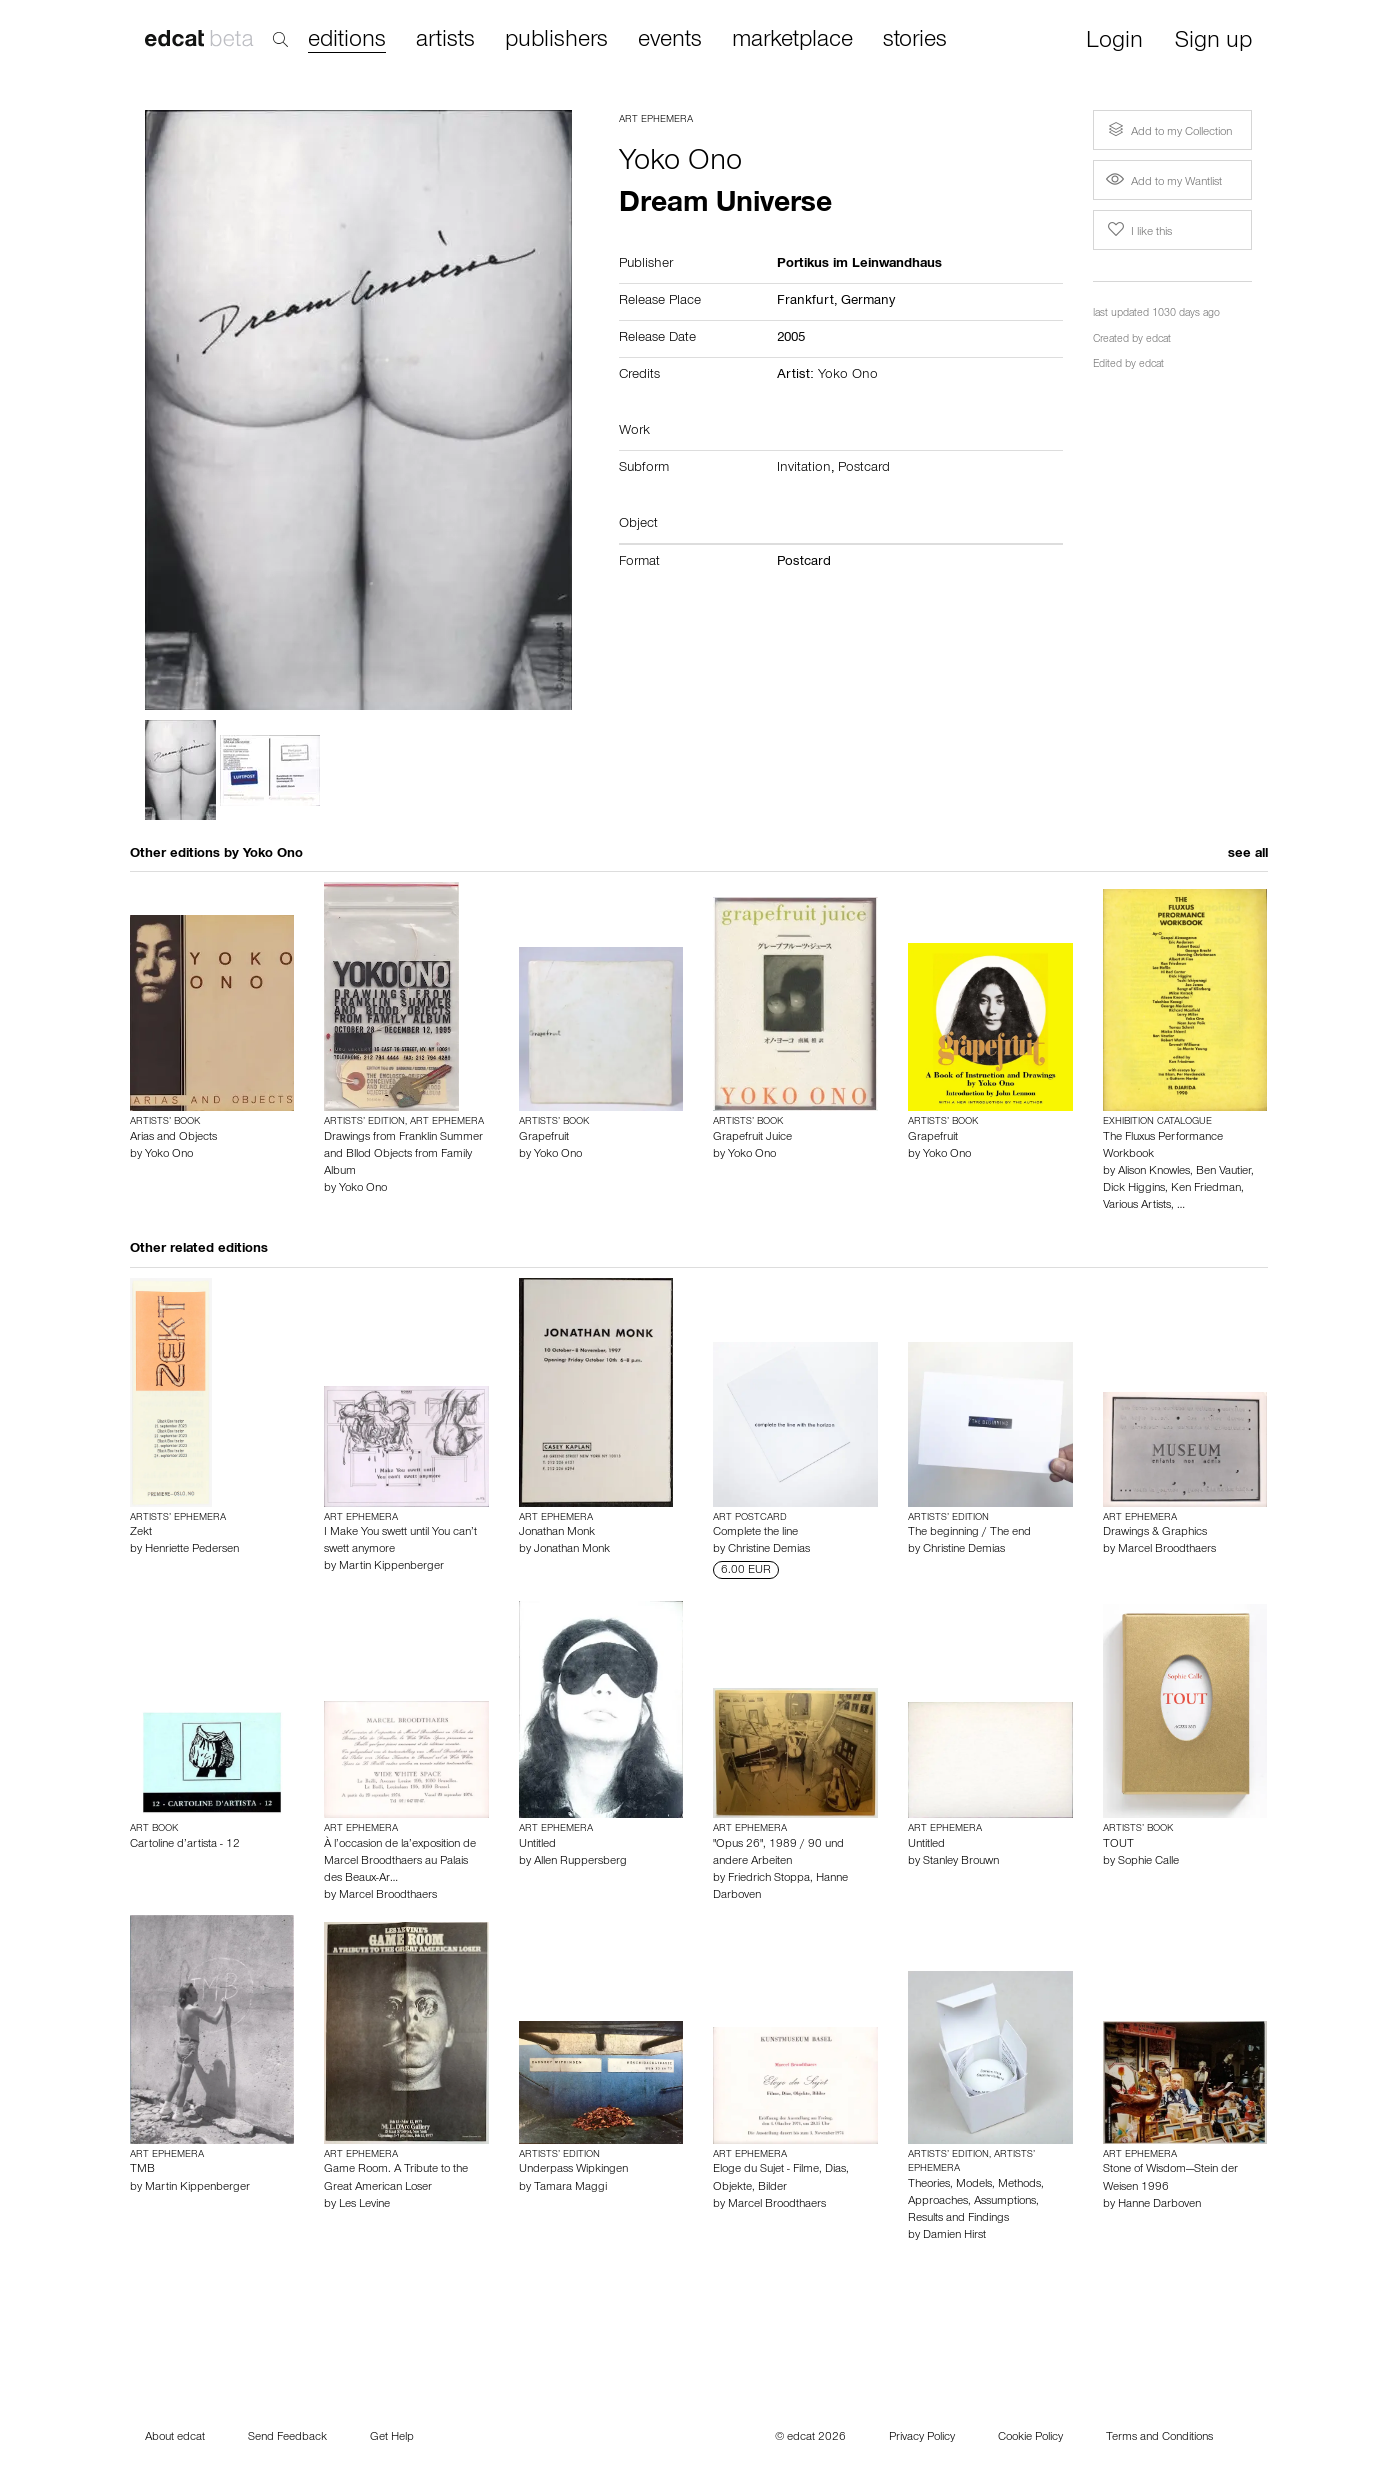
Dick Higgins (1134, 1189)
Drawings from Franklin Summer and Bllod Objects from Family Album (403, 1155)
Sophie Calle (1148, 1862)
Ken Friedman (1206, 1189)
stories (915, 41)
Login (1114, 42)
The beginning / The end (969, 1533)
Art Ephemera (656, 120)
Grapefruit (544, 1138)
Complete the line (755, 1533)
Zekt (141, 1533)
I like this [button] (1138, 230)
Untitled (537, 1845)
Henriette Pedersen (192, 1550)
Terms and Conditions (1159, 2438)
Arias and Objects (173, 1138)
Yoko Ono (680, 164)
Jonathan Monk (557, 1533)
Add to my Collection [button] (1168, 130)
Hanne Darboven (1159, 2205)
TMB (142, 2170)
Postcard (864, 469)
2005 (791, 339)
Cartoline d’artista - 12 (185, 1845)
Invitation (804, 469)
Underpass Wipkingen (573, 2170)
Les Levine (364, 2205)
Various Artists (1137, 1206)
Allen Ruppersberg (580, 1862)
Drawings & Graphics (1155, 1533)
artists (445, 41)
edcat (1158, 340)
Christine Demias (769, 1550)
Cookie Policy (1030, 2438)
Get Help (392, 2438)
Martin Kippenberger (391, 1567)
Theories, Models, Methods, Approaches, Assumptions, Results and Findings (976, 2202)
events (670, 41)
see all (1248, 855)
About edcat (175, 2438)
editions (347, 41)
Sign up (1213, 42)
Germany (868, 302)
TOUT (1118, 1845)
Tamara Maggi (570, 2188)
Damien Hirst (954, 2236)
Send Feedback (287, 2438)
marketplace (792, 41)
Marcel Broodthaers (1167, 1550)
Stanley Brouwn (961, 1862)
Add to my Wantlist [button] (1164, 183)
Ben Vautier (1223, 1172)
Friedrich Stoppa (769, 1879)
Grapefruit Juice (752, 1138)
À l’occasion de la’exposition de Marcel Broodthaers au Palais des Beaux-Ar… (400, 1862)
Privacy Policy (922, 2438)
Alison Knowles (1154, 1172)
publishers (556, 41)
